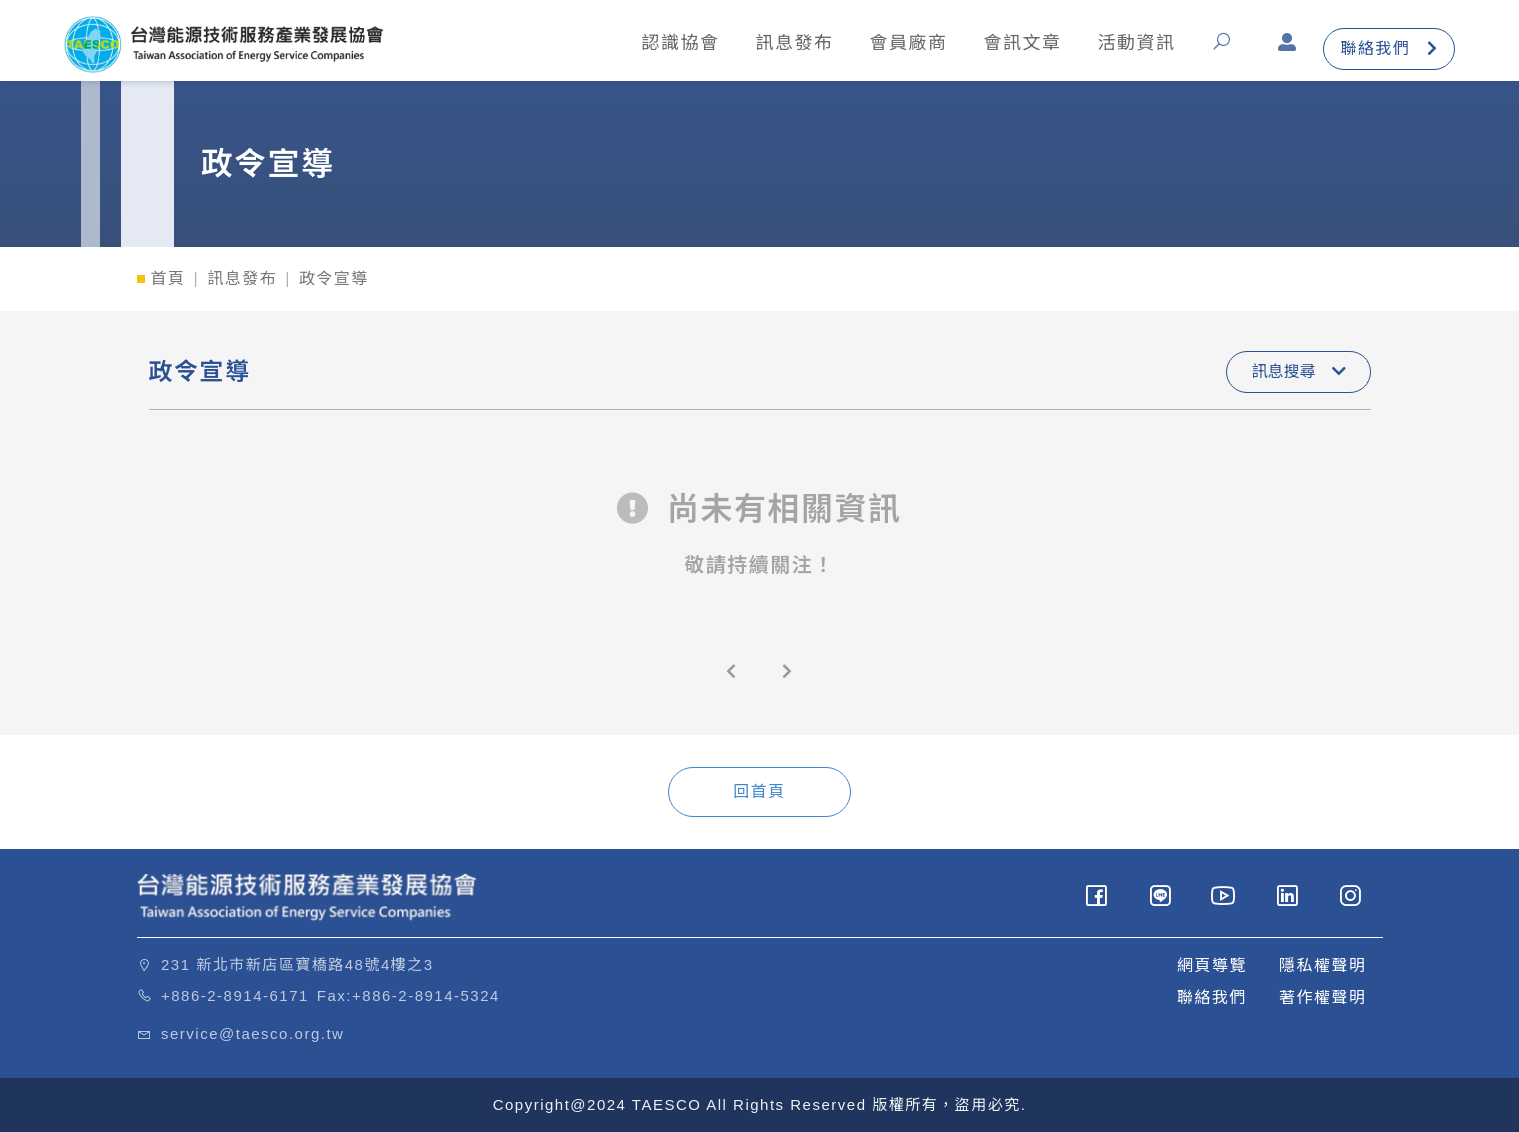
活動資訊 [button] (1136, 43)
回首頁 (759, 791)
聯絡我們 (1389, 48)
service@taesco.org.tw (252, 1033)
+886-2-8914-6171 (235, 995)
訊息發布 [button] (794, 43)
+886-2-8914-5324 (426, 995)
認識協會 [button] (680, 43)
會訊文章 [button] (1022, 43)
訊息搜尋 (1298, 371)
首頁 (168, 278)
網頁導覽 (1212, 965)
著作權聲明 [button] (1323, 997)
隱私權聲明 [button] (1323, 965)
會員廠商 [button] (908, 43)
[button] (1226, 48)
